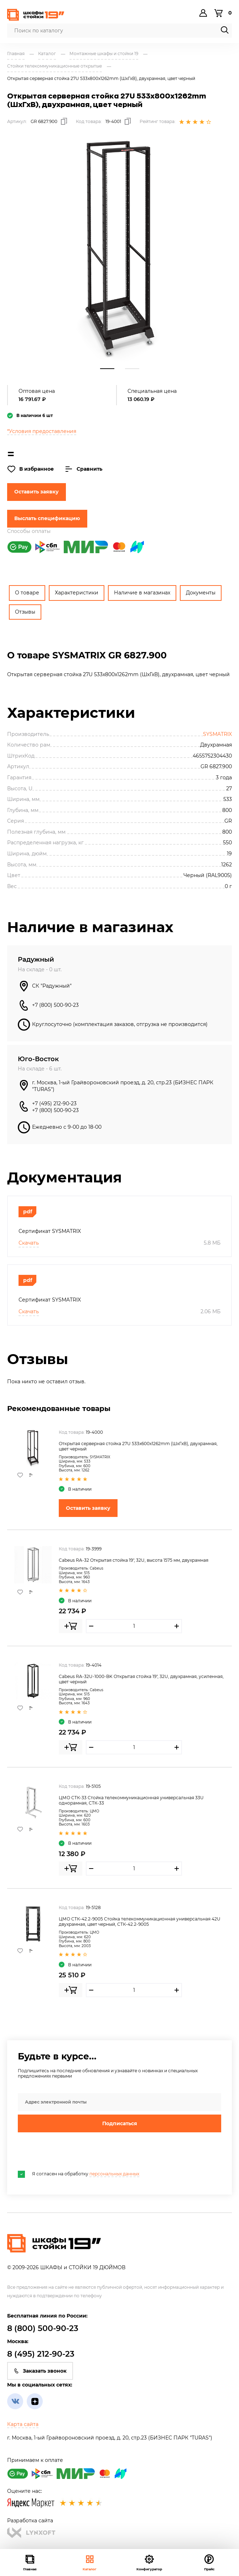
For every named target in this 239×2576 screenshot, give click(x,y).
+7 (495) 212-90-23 (54, 1103)
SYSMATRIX (217, 734)
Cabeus (96, 1568)
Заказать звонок (40, 2371)
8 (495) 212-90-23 (40, 2354)
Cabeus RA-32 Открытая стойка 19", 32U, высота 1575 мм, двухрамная (133, 1560)
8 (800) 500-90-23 (42, 2328)
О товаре (27, 592)
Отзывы (25, 612)
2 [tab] (132, 368)
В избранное (30, 469)
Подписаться (119, 2123)
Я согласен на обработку (78, 2174)
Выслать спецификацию (47, 518)
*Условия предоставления (41, 431)
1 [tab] (107, 368)
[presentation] (72, 2151)
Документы (200, 592)
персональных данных (114, 2173)
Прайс (209, 2562)
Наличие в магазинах (142, 592)
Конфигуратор (149, 2562)
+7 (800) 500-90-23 (55, 1005)
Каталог (90, 2562)
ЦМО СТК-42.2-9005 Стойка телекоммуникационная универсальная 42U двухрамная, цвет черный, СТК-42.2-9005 (139, 1921)
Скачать (29, 1243)
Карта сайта (22, 2424)
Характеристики (76, 592)
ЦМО (94, 1811)
